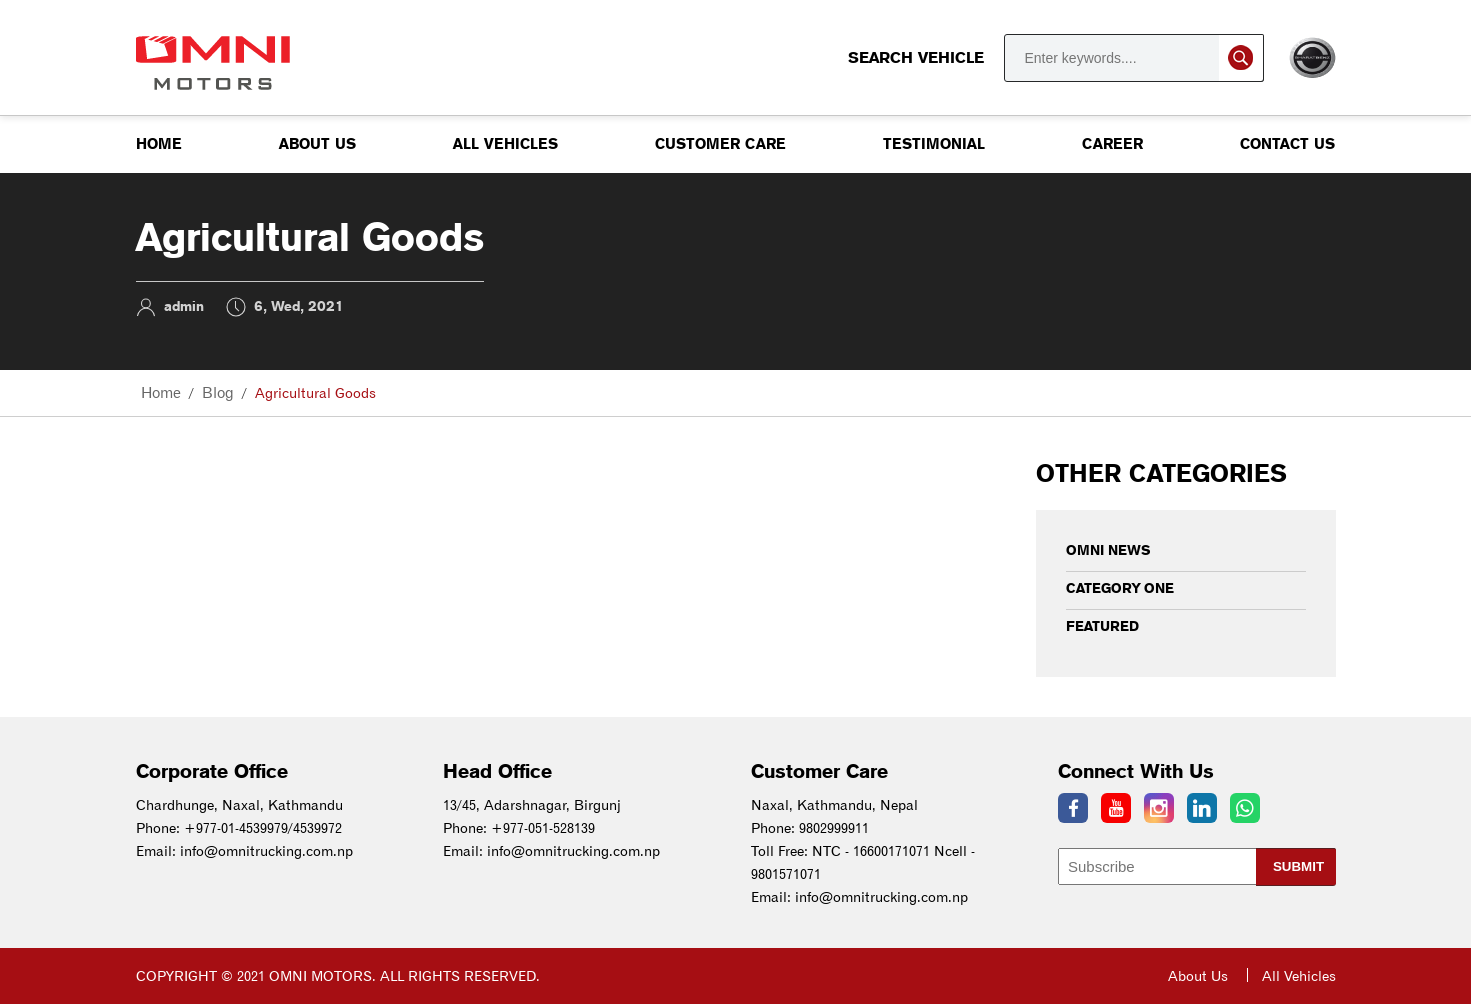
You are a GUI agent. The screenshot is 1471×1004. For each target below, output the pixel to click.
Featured (1102, 626)
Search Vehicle (1056, 58)
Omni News (1108, 550)
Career (1112, 144)
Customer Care (720, 144)
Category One (1120, 588)
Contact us (1287, 144)
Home (159, 144)
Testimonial (934, 144)
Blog (218, 393)
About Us (317, 144)
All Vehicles (505, 144)
